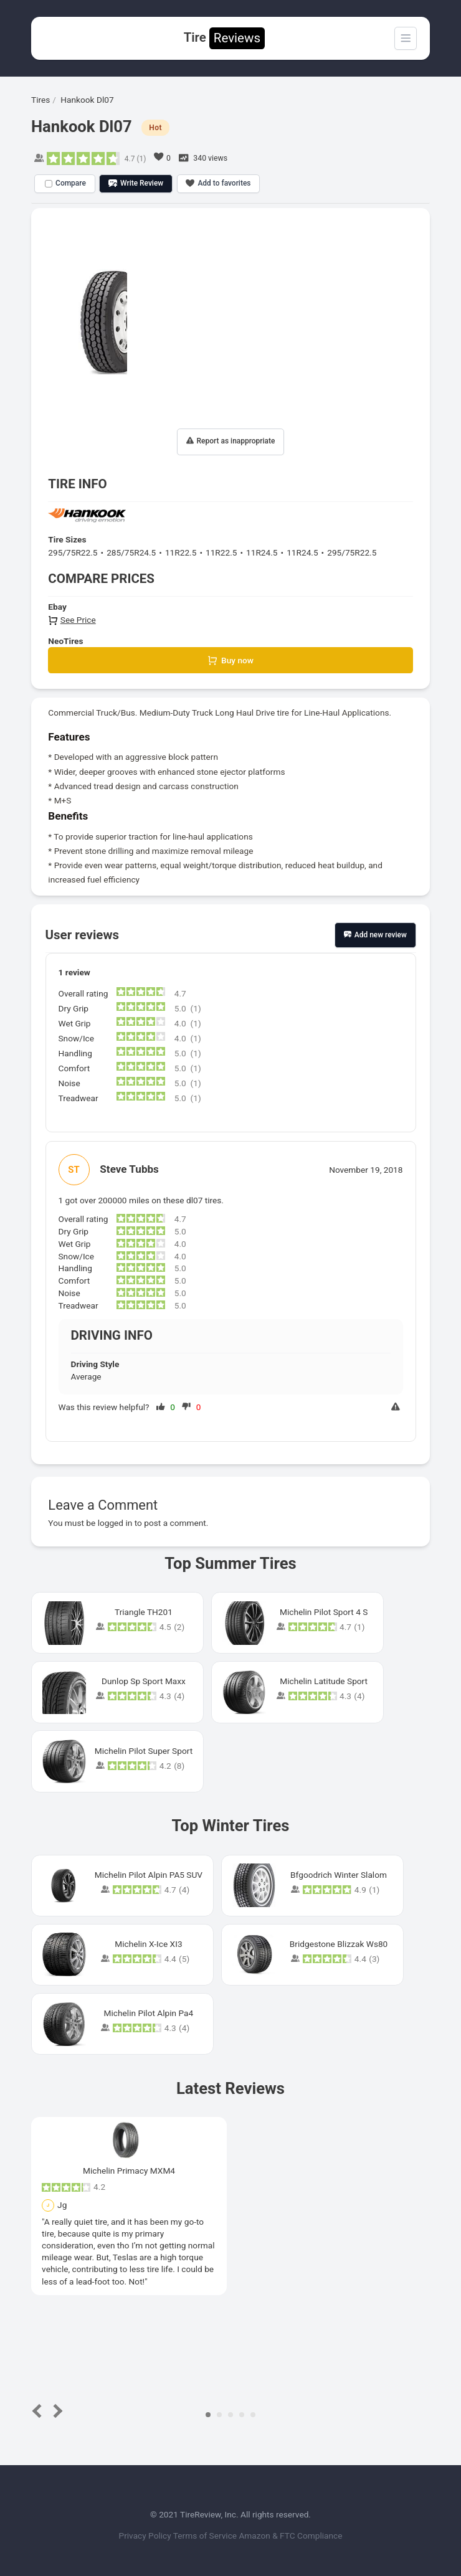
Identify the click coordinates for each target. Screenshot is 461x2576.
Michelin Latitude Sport (324, 1681)
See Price (71, 620)
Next (56, 2410)
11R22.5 (180, 552)
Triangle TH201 (144, 1612)
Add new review (375, 935)
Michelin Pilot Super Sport (143, 1751)
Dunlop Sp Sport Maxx (144, 1681)
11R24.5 (261, 552)
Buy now (230, 660)
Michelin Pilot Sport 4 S (324, 1612)
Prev (39, 2410)
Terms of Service (206, 2535)
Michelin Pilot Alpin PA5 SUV (148, 1875)
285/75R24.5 (131, 552)
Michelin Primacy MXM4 (129, 2171)
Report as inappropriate (230, 441)
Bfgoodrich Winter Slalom (338, 1875)
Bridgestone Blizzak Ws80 (339, 1944)
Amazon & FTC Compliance (290, 2535)
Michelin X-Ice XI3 (148, 1944)
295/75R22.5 (72, 552)
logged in (115, 1523)
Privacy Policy (146, 2535)
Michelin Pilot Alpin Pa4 (149, 2013)
